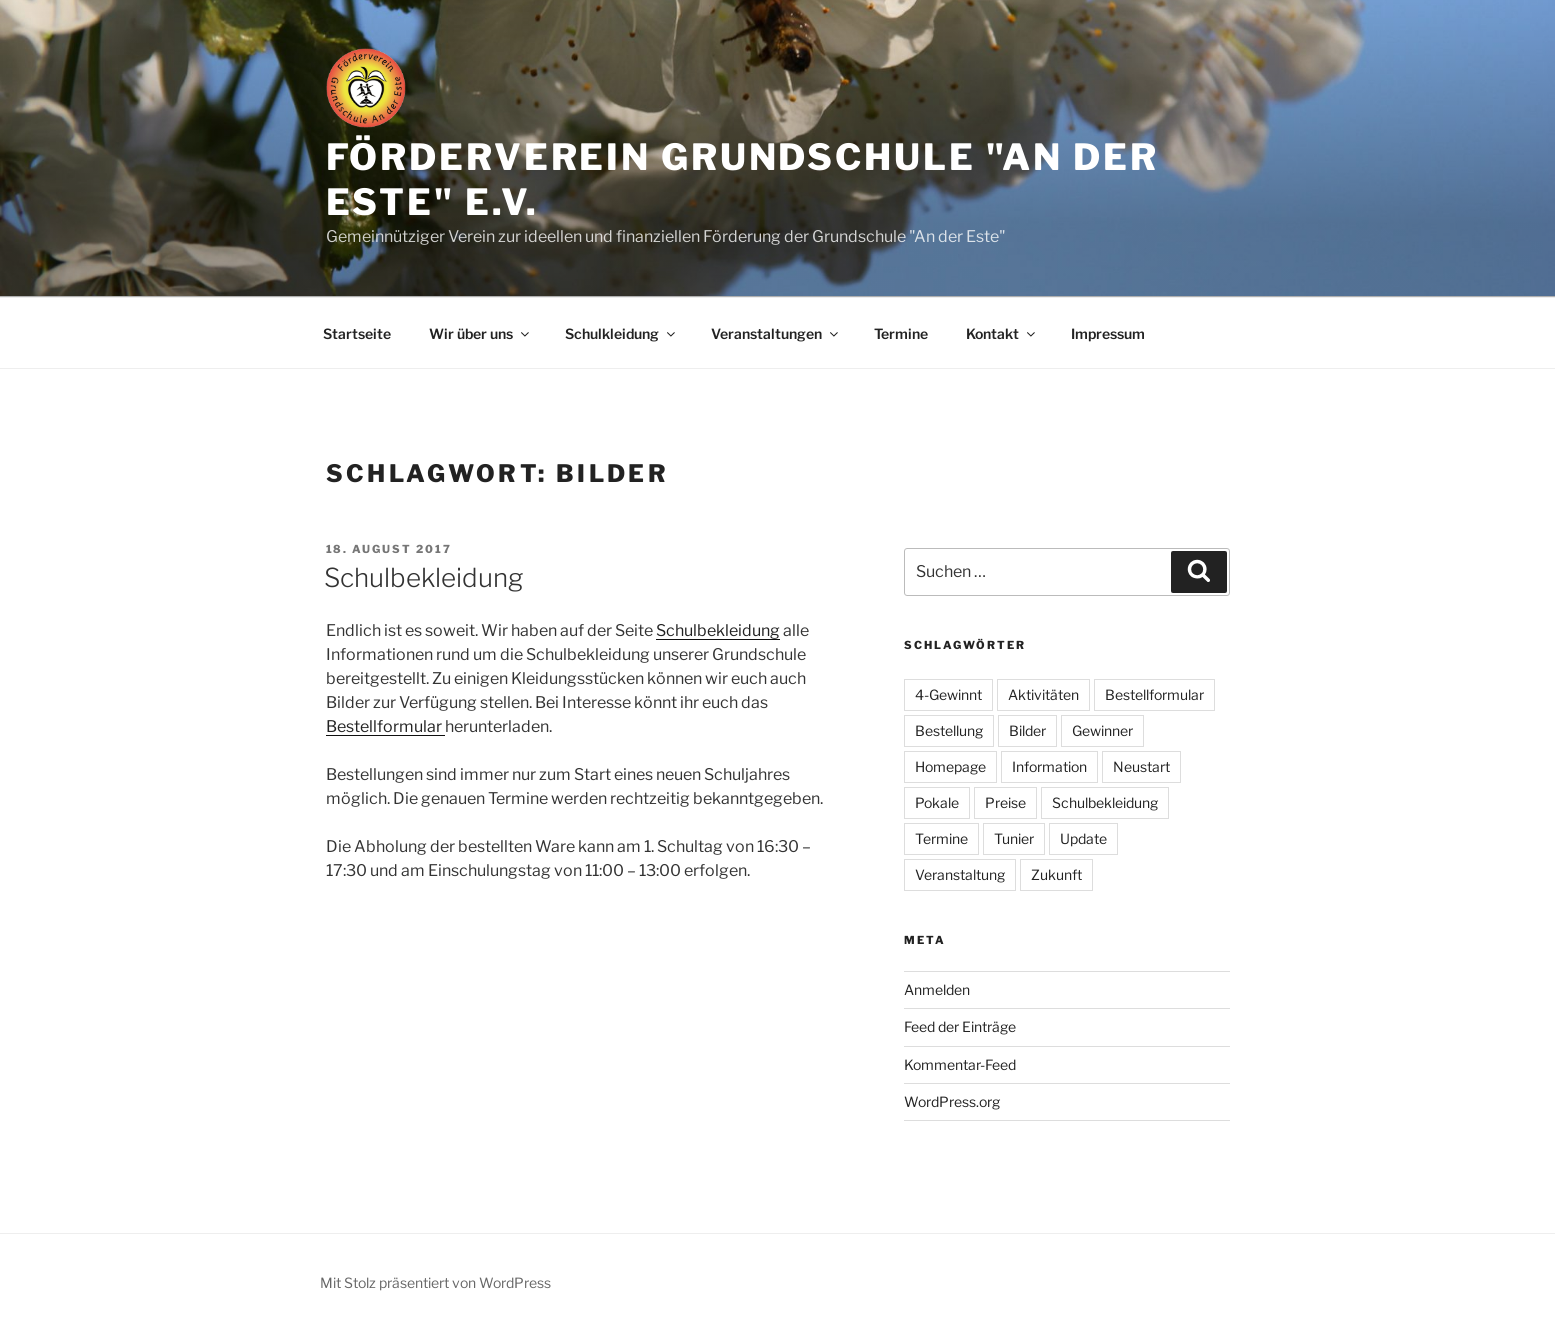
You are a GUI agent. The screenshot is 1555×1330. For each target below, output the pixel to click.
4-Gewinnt (948, 694)
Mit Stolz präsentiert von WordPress (435, 1282)
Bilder (1027, 730)
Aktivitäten (1043, 694)
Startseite (357, 333)
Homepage (950, 766)
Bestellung (949, 730)
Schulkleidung (621, 333)
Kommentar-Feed (960, 1064)
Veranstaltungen (776, 333)
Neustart (1141, 766)
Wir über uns (480, 333)
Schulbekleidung (423, 577)
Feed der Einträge (960, 1026)
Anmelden (937, 989)
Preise (1005, 802)
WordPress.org (952, 1101)
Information (1049, 766)
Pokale (937, 802)
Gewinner (1102, 730)
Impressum (1108, 333)
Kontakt (1002, 333)
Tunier (1014, 838)
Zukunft (1056, 874)
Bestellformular (385, 726)
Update (1083, 838)
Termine (901, 333)
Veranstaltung (960, 874)
